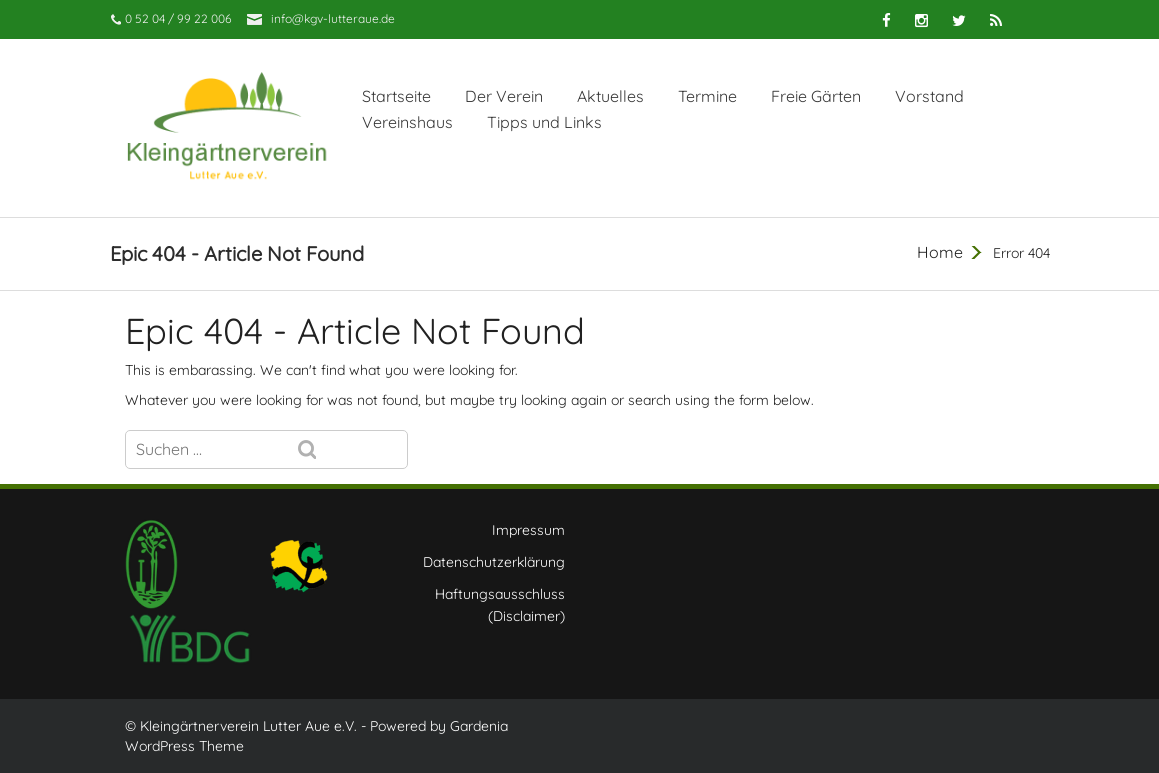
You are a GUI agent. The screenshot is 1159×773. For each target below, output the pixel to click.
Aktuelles (610, 96)
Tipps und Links (544, 122)
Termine (707, 96)
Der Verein (504, 96)
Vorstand (929, 96)
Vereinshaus (407, 122)
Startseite (396, 96)
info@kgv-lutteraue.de (333, 18)
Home (940, 252)
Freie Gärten (816, 96)
